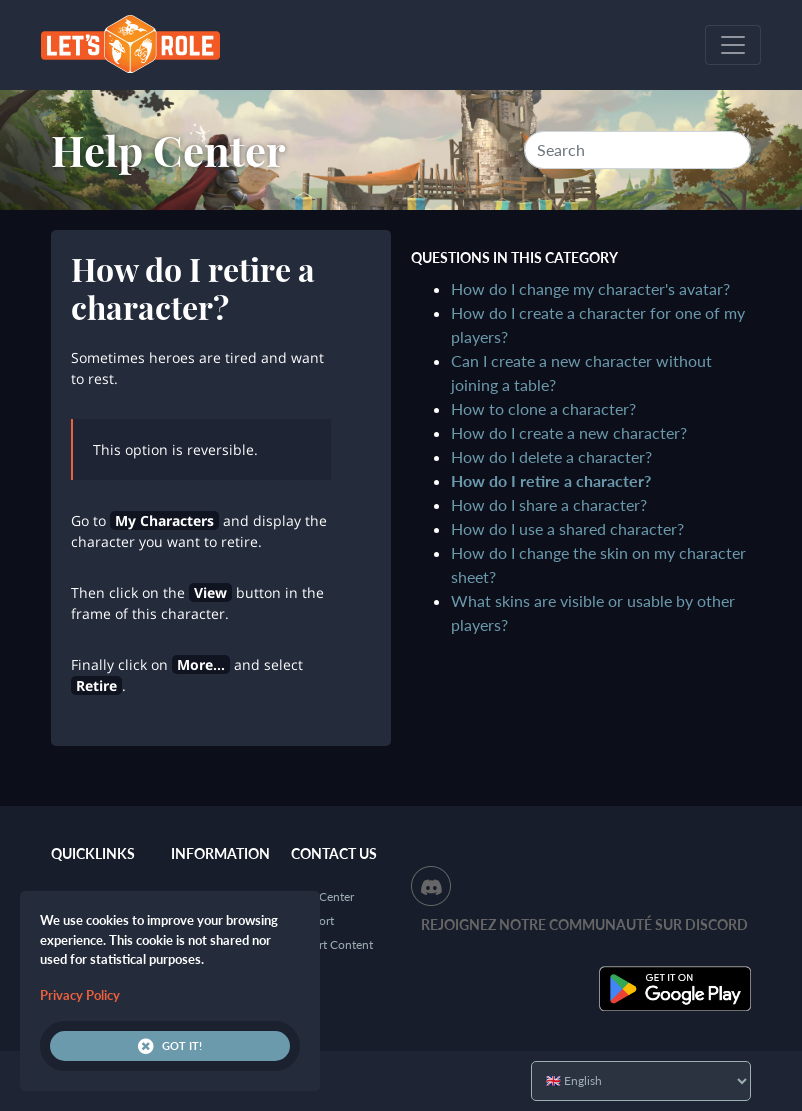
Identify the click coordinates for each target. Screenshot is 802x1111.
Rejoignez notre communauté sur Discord (584, 924)
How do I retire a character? (551, 480)
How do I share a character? (549, 504)
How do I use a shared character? (567, 528)
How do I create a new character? (569, 432)
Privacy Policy (80, 995)
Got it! (170, 1046)
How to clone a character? (543, 408)
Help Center (168, 150)
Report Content (332, 944)
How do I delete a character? (551, 456)
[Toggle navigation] (733, 45)
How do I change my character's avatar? (590, 288)
